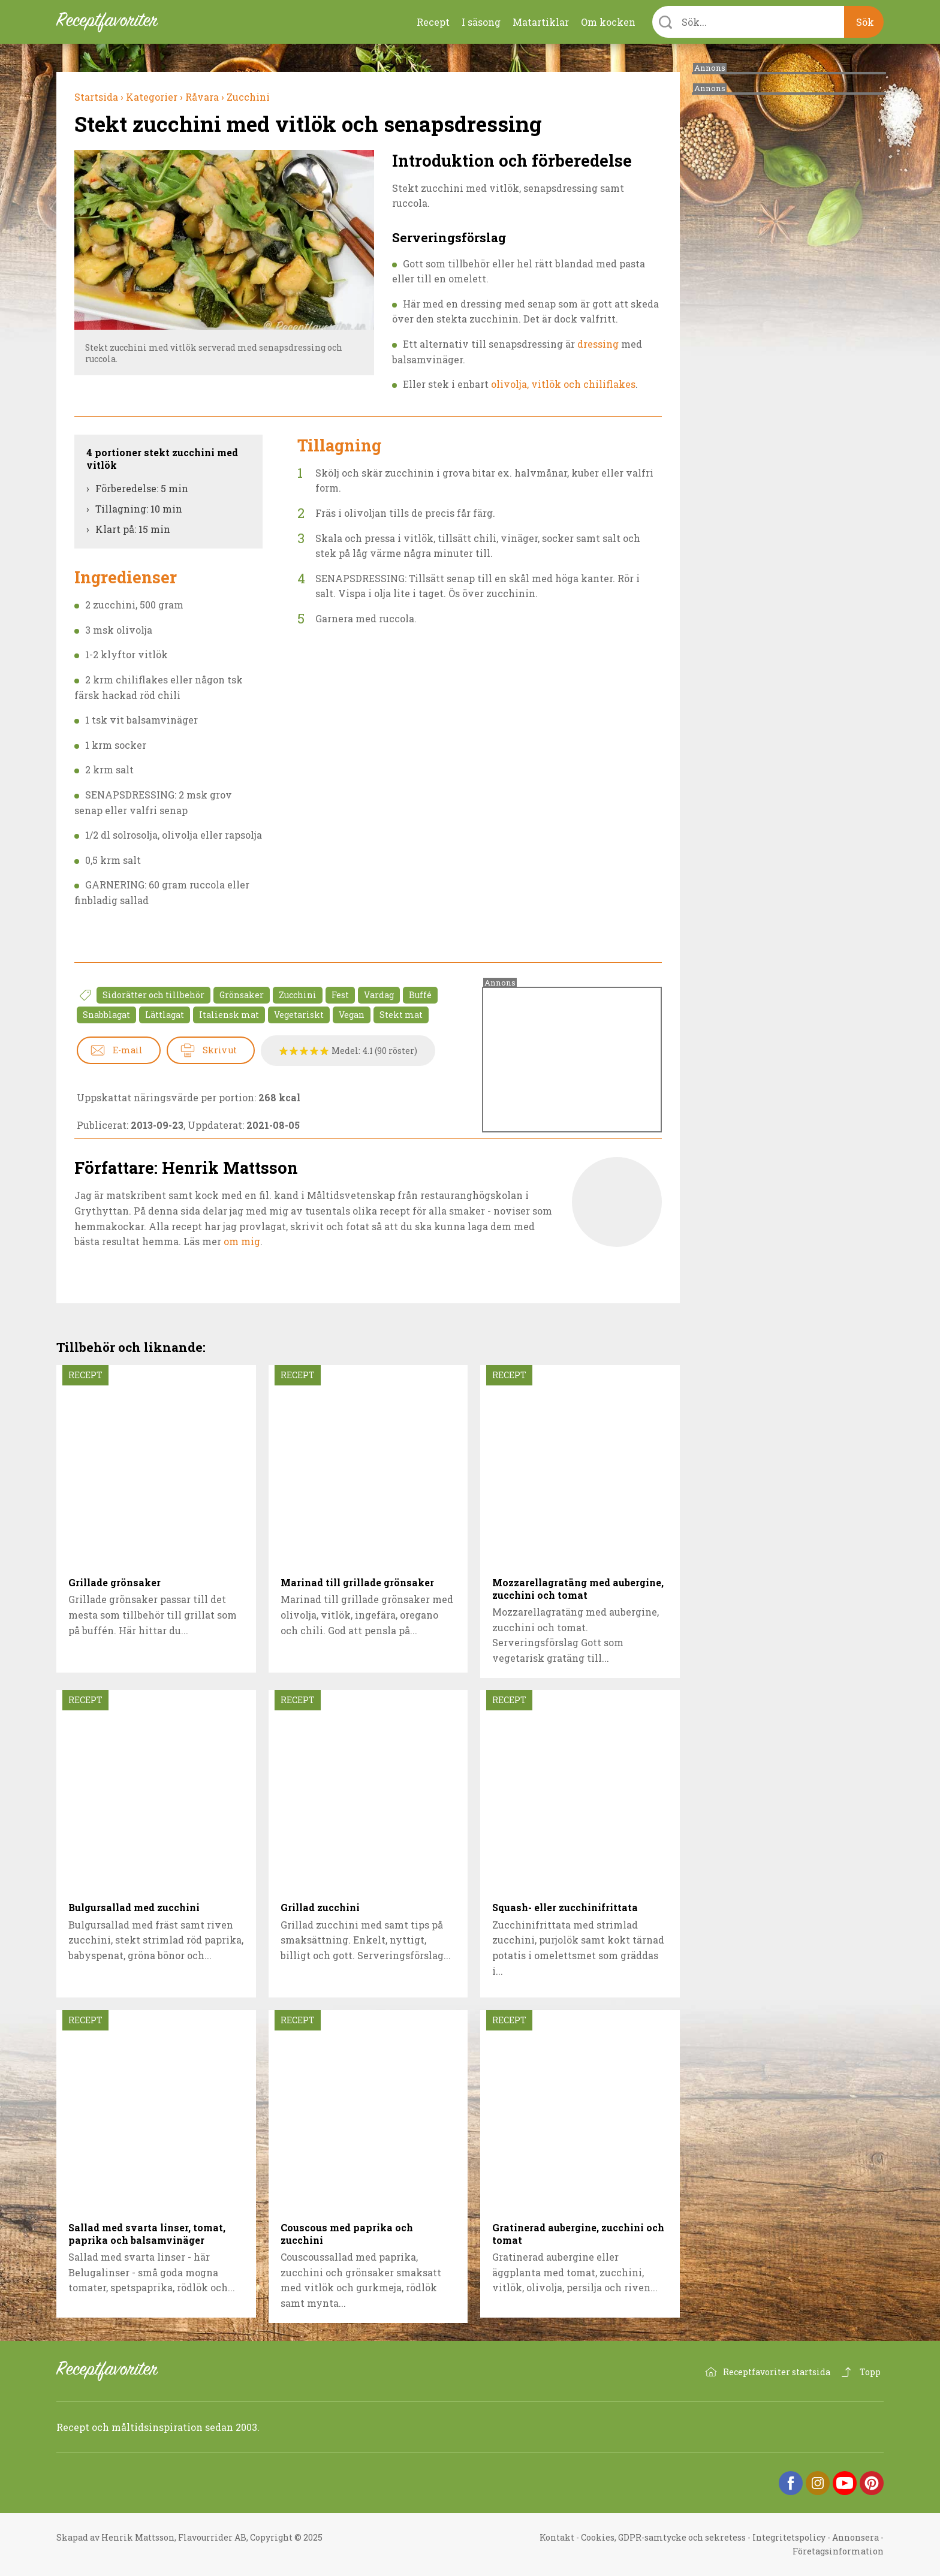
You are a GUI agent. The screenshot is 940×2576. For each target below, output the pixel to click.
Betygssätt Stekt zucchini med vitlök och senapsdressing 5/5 (325, 1050)
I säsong (481, 22)
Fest (340, 995)
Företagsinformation (838, 2551)
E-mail (128, 1050)
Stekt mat (401, 1014)
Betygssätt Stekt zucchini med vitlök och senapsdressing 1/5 (284, 1050)
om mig (242, 1241)
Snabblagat (106, 1014)
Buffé (420, 995)
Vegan (351, 1014)
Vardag (379, 995)
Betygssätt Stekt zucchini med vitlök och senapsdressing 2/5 (294, 1050)
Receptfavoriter (116, 2371)
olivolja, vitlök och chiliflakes (563, 384)
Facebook (791, 2483)
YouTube (845, 2483)
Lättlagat (164, 1014)
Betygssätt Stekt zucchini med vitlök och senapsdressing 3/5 (304, 1050)
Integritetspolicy (788, 2537)
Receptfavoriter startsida (776, 2372)
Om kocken (608, 22)
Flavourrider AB (212, 2537)
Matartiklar (541, 22)
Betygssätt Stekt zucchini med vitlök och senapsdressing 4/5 (314, 1050)
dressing (598, 344)
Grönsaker (241, 995)
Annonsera (855, 2537)
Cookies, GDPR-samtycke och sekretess (663, 2537)
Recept (433, 22)
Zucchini (298, 995)
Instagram (818, 2483)
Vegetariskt (299, 1014)
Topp (870, 2372)
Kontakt (557, 2537)
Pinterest (872, 2483)
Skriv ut (220, 1050)
